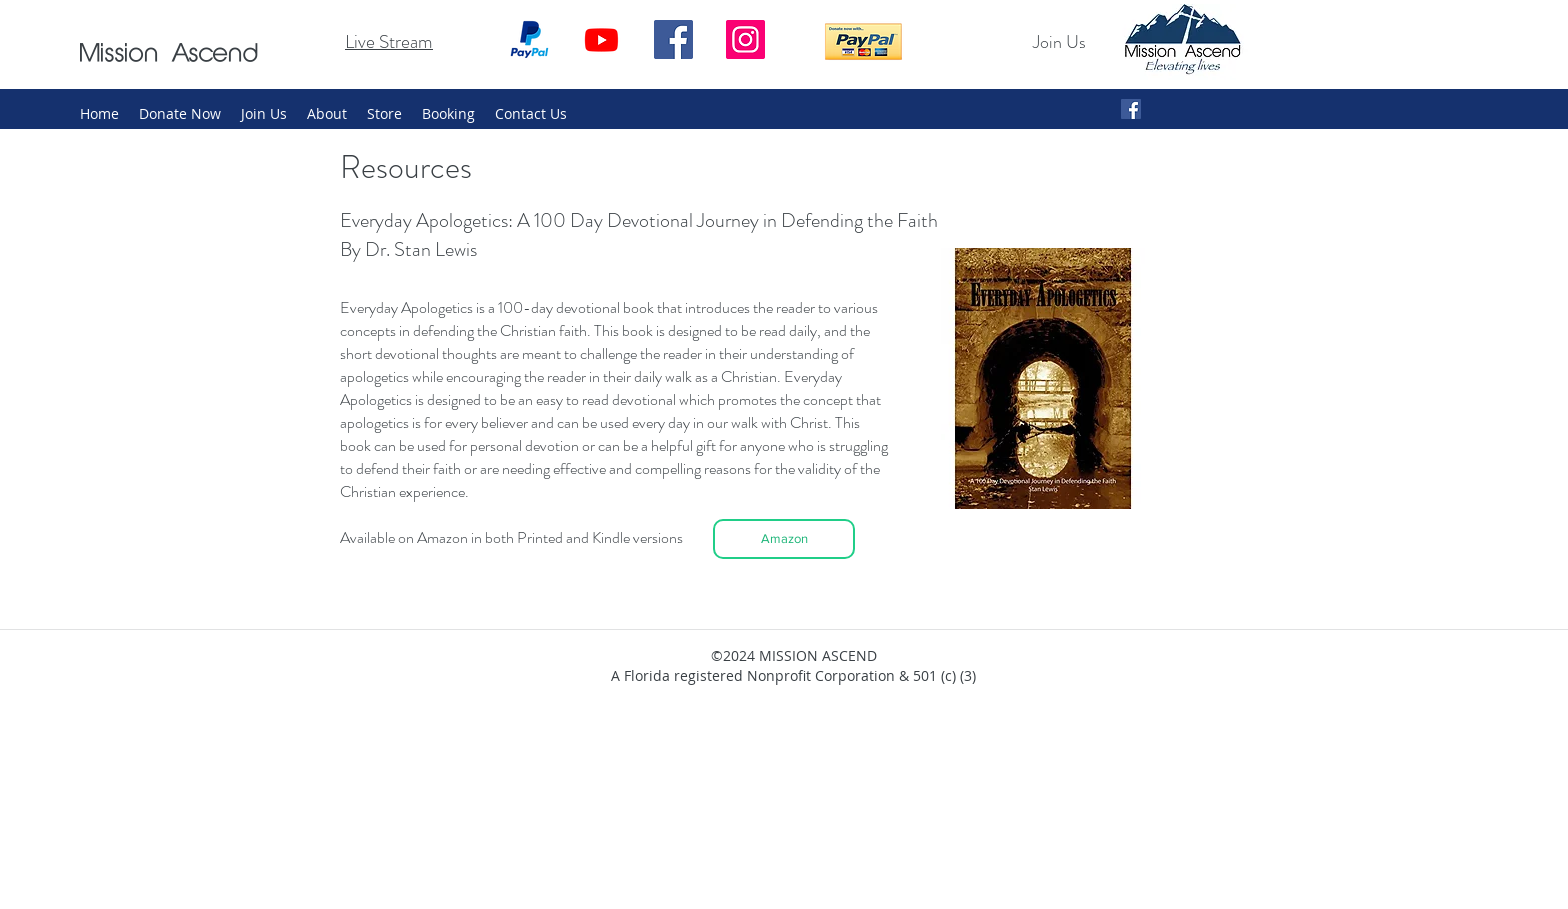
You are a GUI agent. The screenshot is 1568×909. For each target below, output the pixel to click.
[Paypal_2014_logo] (529, 39)
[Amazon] (784, 539)
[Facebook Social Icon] (1131, 109)
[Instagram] (745, 39)
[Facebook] (673, 39)
